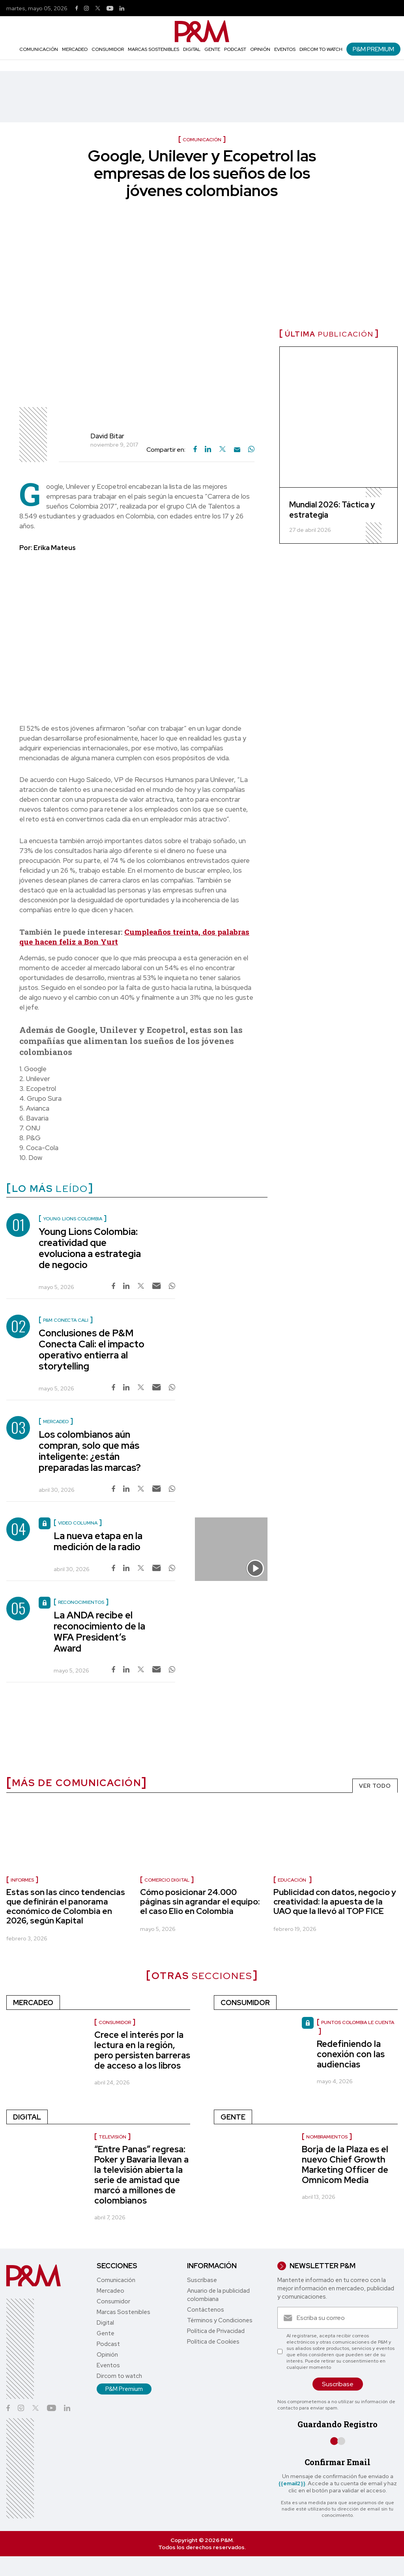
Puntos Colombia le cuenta (357, 2022)
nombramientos (327, 2137)
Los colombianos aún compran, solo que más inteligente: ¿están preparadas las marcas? (90, 1451)
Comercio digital (166, 1880)
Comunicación (38, 49)
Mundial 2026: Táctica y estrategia (332, 509)
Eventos (285, 49)
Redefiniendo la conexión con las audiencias (351, 2054)
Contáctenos (205, 2310)
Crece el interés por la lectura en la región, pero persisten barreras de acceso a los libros (142, 2050)
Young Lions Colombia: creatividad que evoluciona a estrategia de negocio (90, 1248)
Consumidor (108, 49)
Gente (212, 49)
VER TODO (375, 1785)
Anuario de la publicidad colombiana (218, 2295)
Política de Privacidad (216, 2331)
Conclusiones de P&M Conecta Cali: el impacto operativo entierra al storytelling (91, 1349)
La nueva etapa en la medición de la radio (98, 1541)
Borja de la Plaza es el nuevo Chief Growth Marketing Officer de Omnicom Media (345, 2165)
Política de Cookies (213, 2342)
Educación (292, 1880)
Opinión (260, 49)
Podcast (235, 49)
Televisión (112, 2137)
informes (22, 1880)
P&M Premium (373, 49)
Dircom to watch (320, 49)
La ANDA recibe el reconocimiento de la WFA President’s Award (99, 1631)
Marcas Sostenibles (153, 49)
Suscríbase (202, 2280)
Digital (191, 49)
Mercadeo (75, 49)
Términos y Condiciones (219, 2320)
